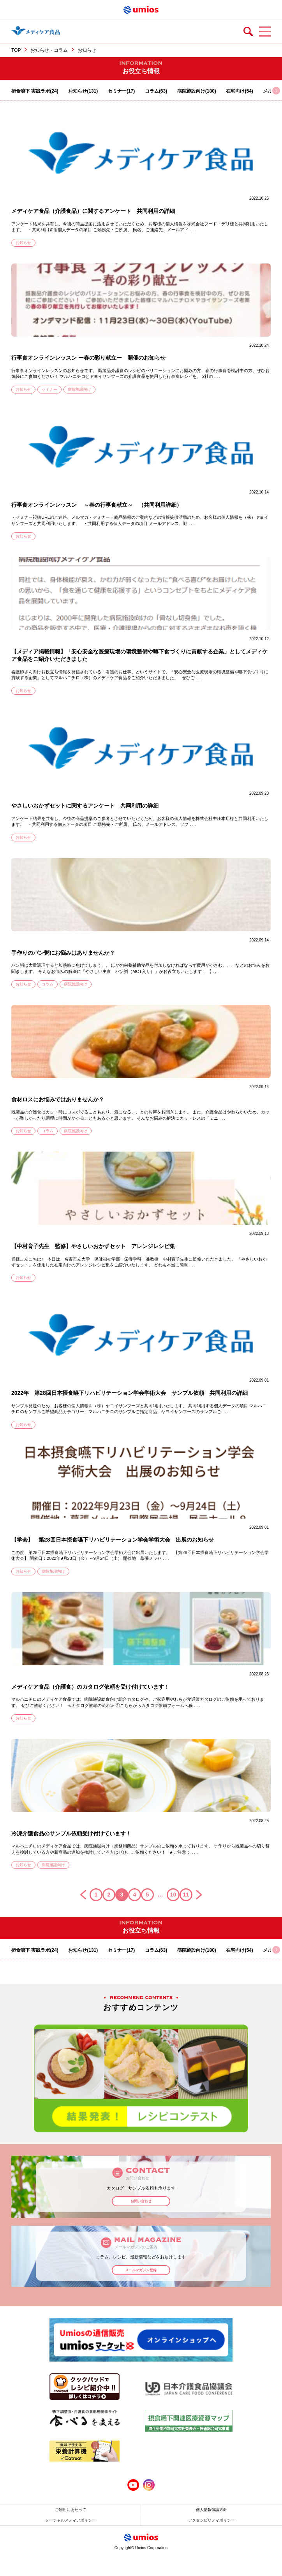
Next (257, 2078)
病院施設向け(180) (196, 91)
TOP (16, 50)
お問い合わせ (141, 2201)
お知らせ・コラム (49, 50)
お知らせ (23, 243)
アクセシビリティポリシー (211, 2520)
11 (186, 1894)
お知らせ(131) (83, 91)
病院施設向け (79, 389)
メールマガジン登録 (141, 2270)
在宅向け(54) (239, 91)
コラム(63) (156, 91)
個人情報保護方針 (211, 2510)
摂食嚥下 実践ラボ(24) (34, 91)
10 (173, 1894)
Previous (24, 2078)
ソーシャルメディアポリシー (70, 2520)
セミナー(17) (121, 91)
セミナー (49, 389)
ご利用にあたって (70, 2510)
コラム (47, 984)
